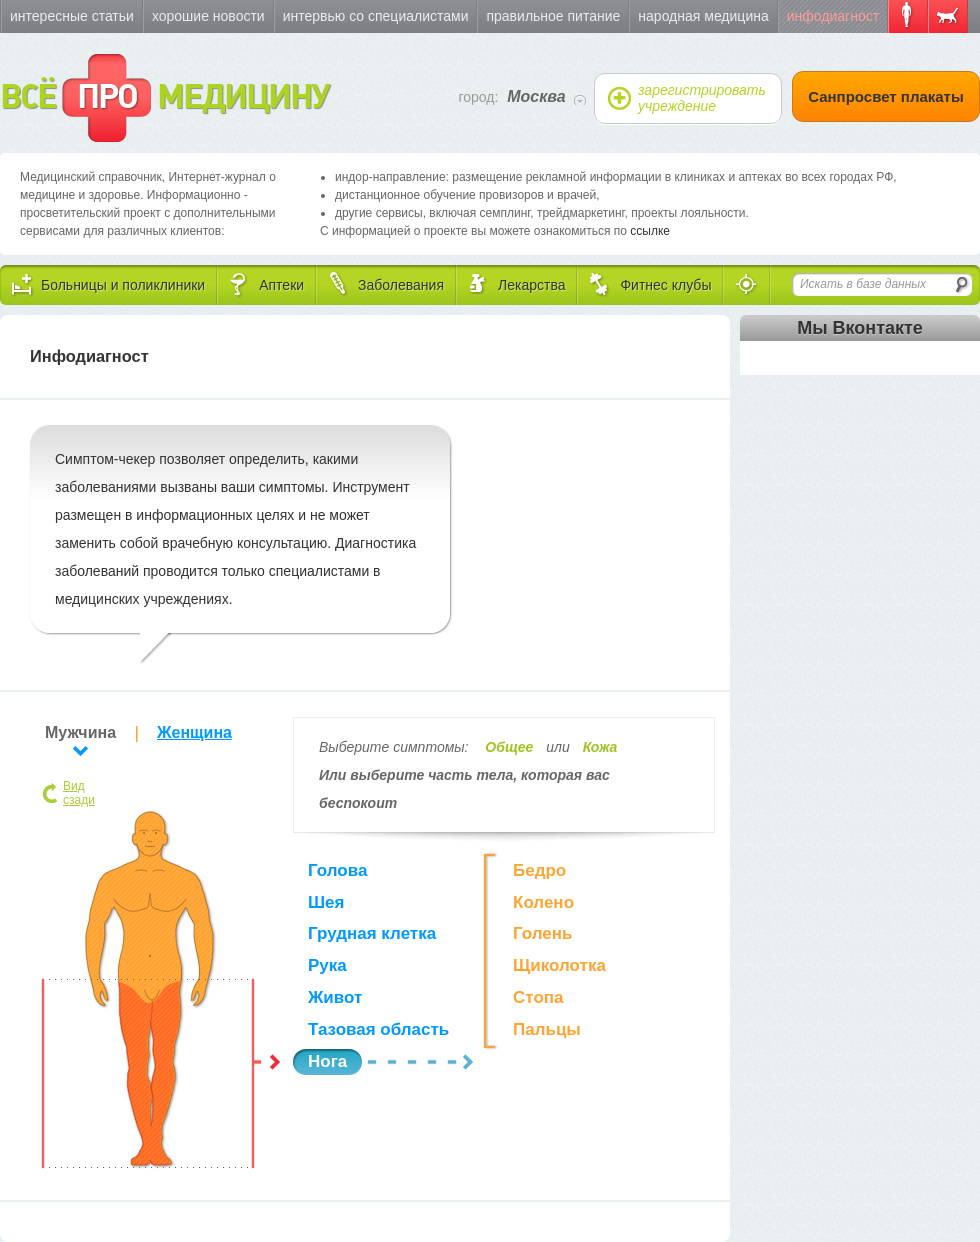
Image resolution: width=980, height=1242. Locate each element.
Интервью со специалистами (376, 16)
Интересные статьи (72, 16)
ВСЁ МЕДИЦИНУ (164, 98)
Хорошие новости (208, 16)
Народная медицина (703, 16)
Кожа (600, 747)
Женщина (194, 732)
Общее (509, 747)
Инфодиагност (833, 16)
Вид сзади (79, 793)
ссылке (650, 231)
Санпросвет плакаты (886, 96)
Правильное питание (553, 16)
